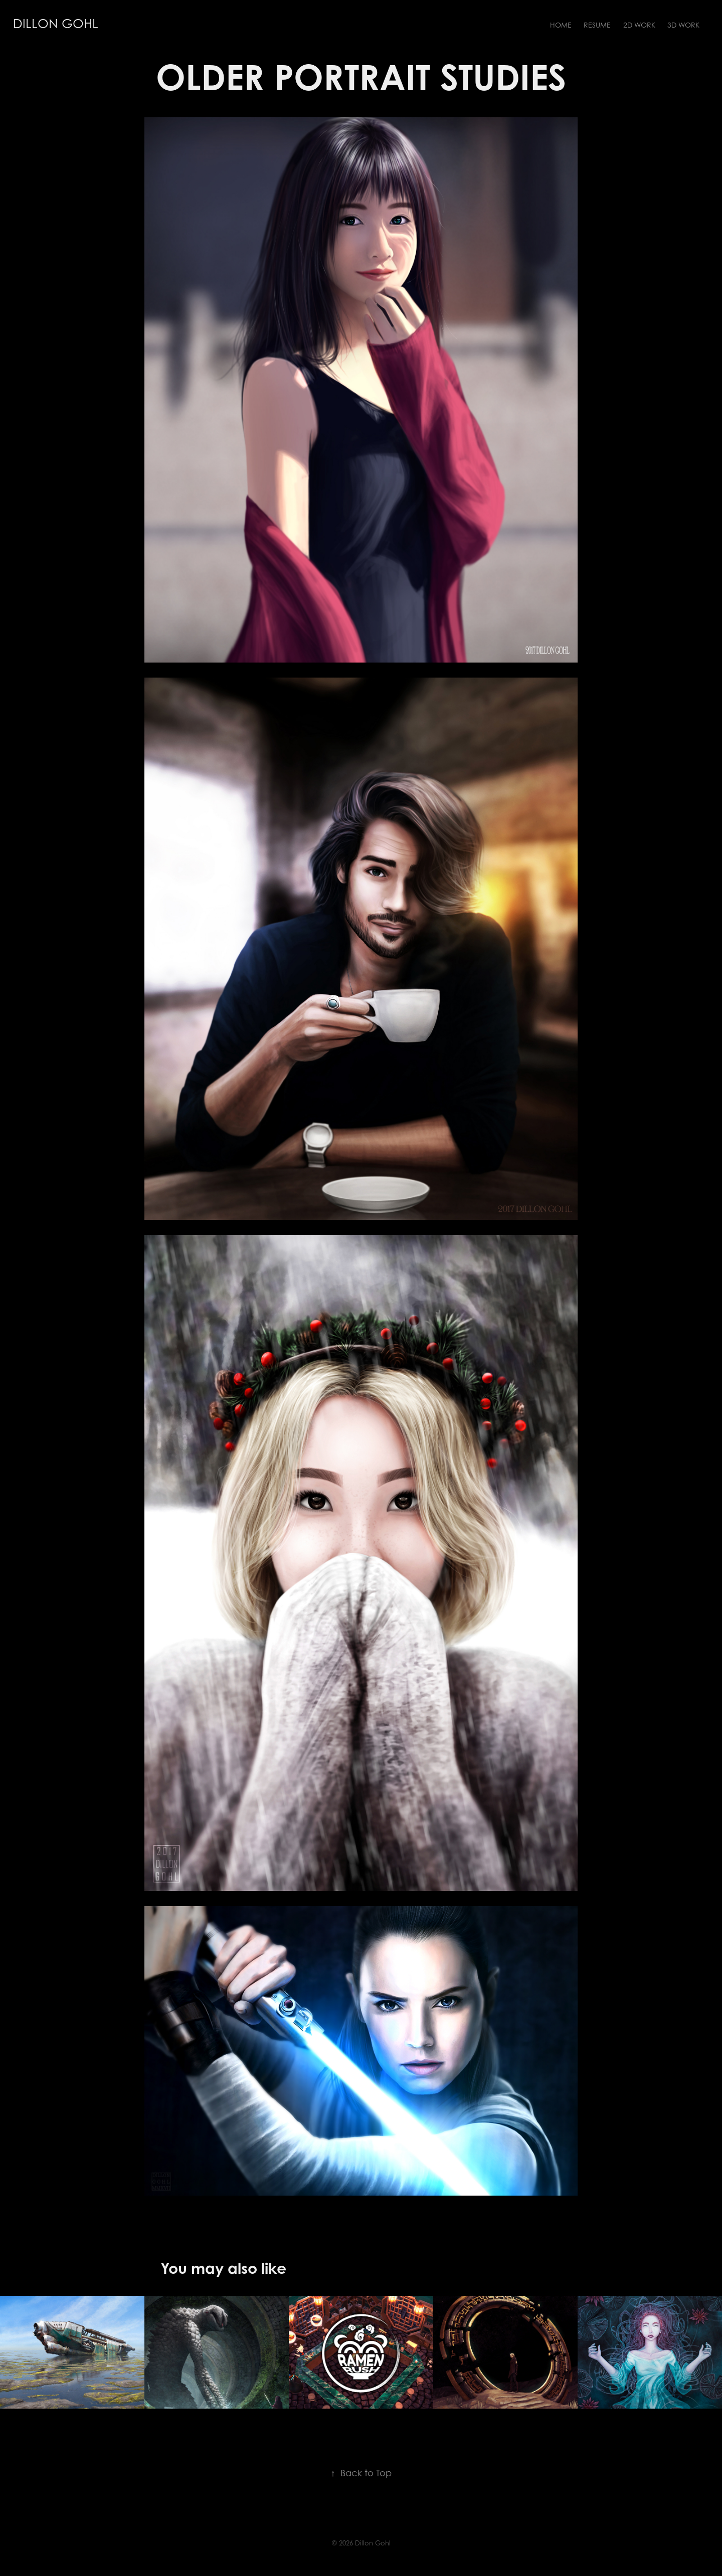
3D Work (683, 25)
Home (561, 25)
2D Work (639, 25)
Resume (597, 25)
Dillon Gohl (55, 23)
